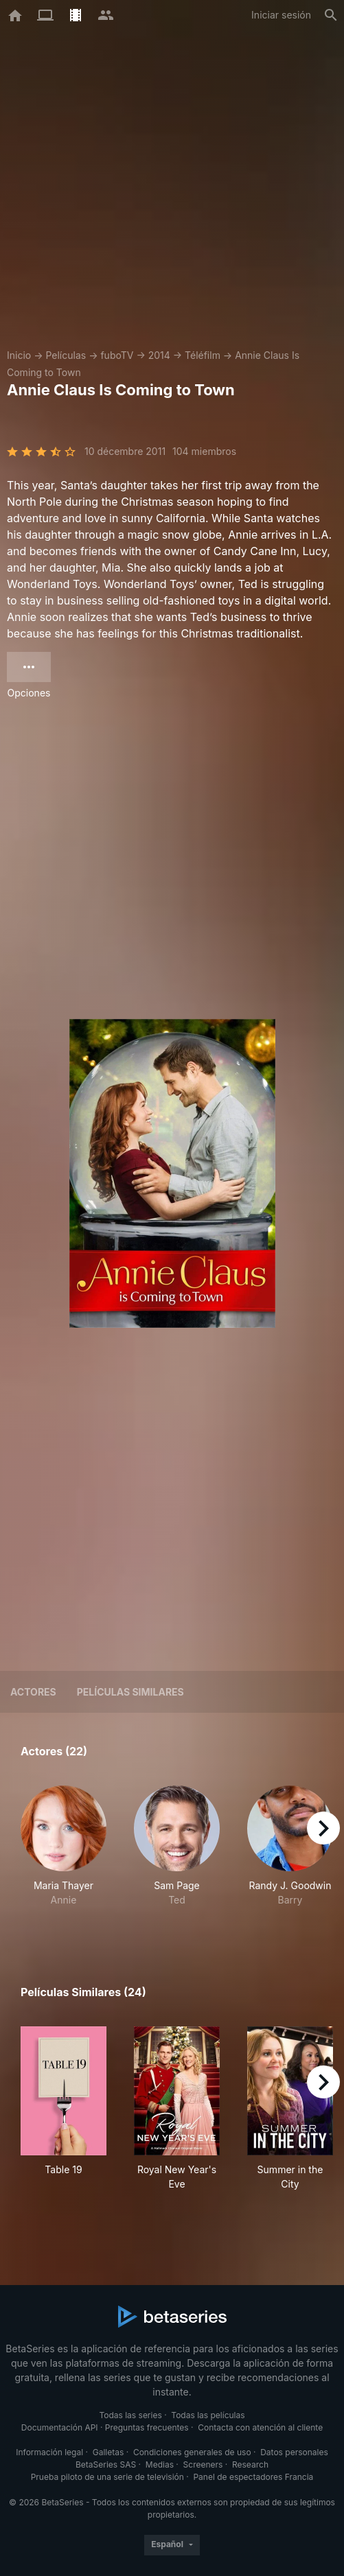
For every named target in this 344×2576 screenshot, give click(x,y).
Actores (33, 1692)
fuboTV (116, 355)
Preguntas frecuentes (147, 2427)
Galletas (108, 2452)
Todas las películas (207, 2415)
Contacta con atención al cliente (260, 2427)
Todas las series (130, 2415)
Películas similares (130, 1692)
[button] (63, 1853)
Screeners (203, 2464)
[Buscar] (331, 15)
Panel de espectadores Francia (253, 2477)
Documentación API (59, 2427)
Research (250, 2464)
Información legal (49, 2452)
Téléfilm (202, 355)
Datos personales (294, 2452)
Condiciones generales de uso (192, 2452)
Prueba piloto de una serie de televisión (107, 2477)
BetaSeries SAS (106, 2464)
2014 (159, 355)
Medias (160, 2464)
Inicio (19, 355)
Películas (65, 355)
